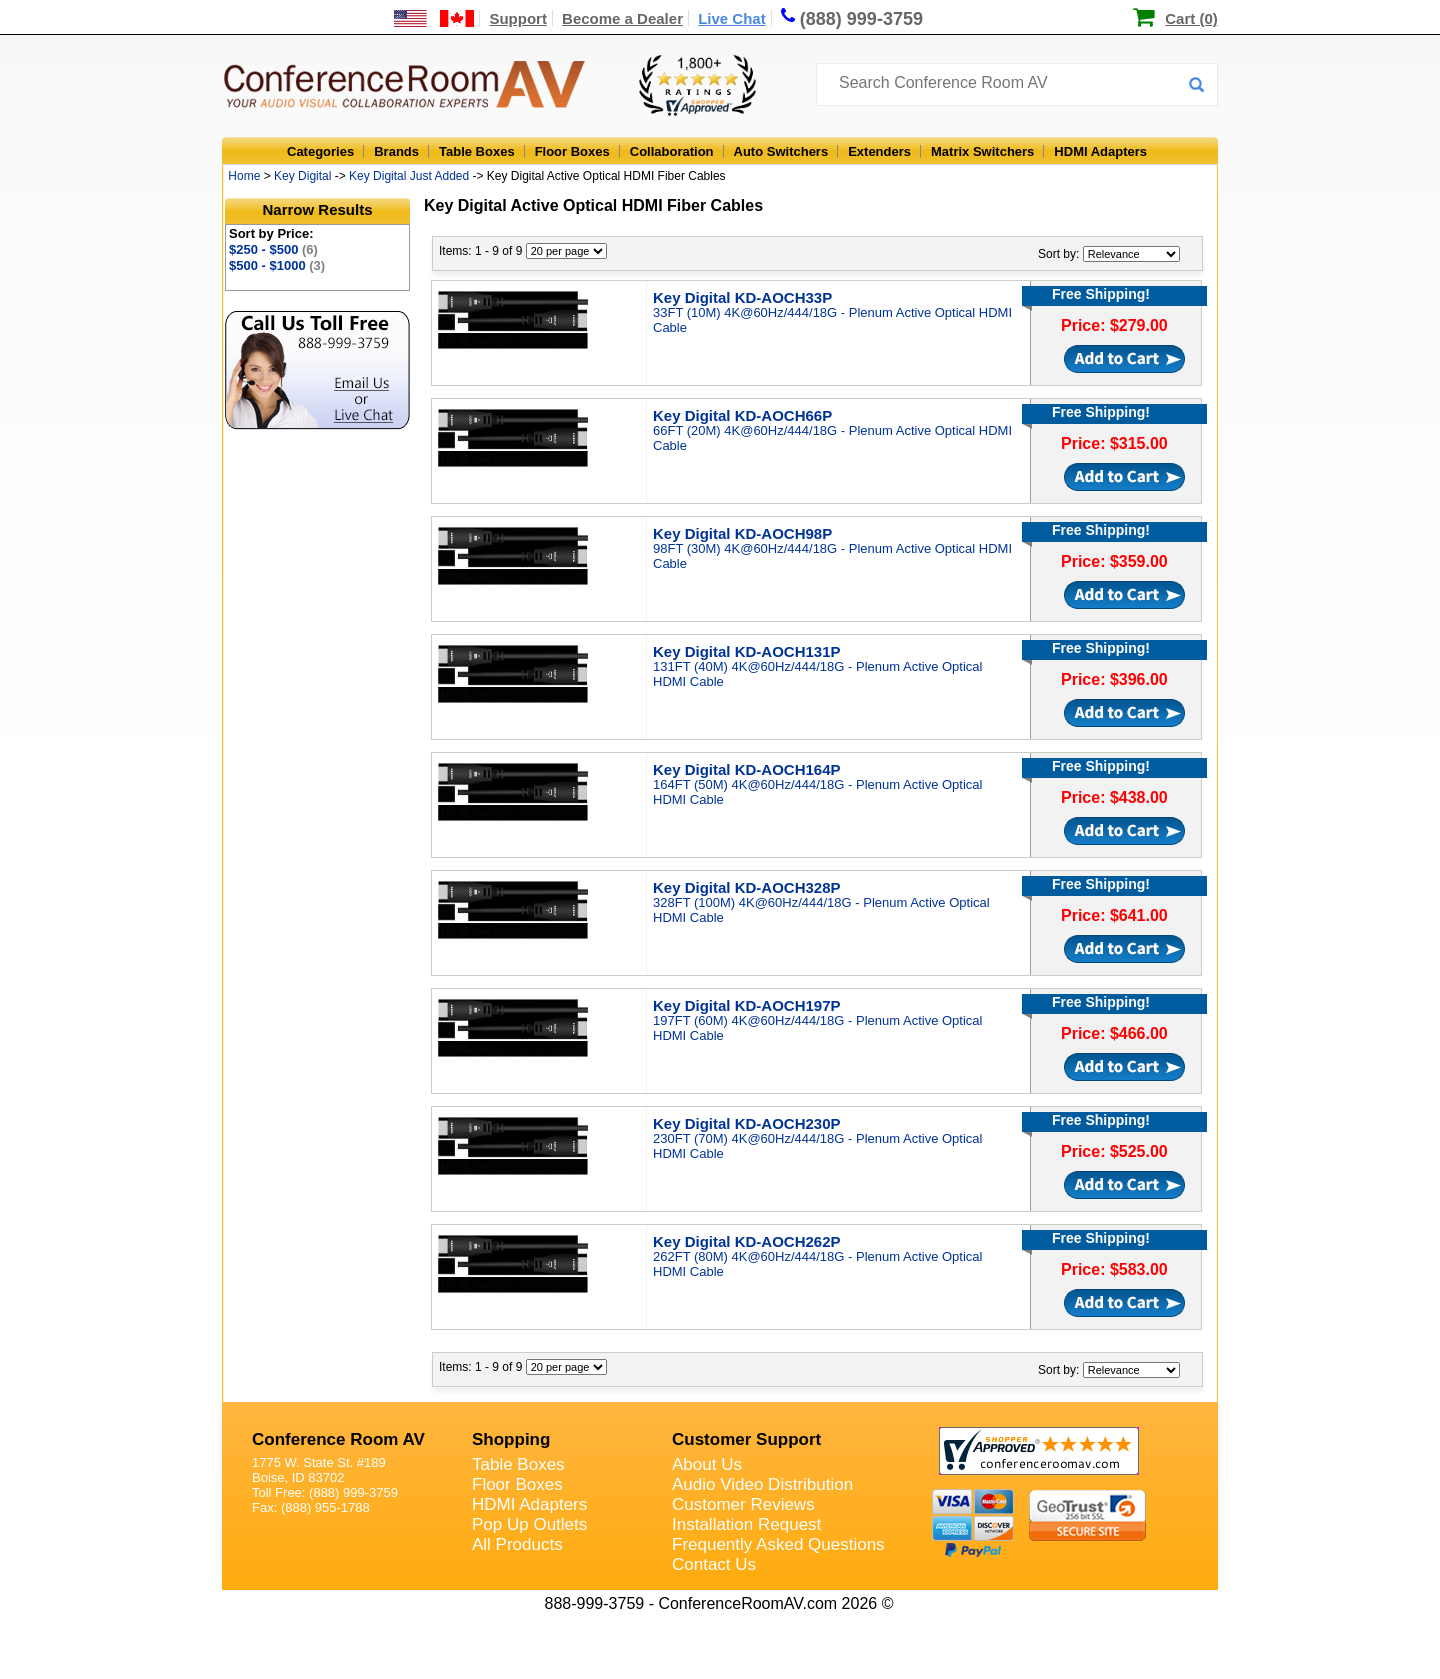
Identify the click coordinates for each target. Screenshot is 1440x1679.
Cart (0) (1191, 18)
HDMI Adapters (1100, 151)
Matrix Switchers (982, 151)
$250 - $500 (273, 249)
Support (518, 18)
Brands (396, 151)
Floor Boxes (572, 151)
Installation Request (746, 1524)
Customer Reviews (743, 1504)
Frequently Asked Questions (778, 1544)
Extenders (879, 151)
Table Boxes (477, 151)
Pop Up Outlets (529, 1524)
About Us (707, 1464)
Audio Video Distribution (762, 1484)
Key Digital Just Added (409, 176)
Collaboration (672, 151)
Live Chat (732, 18)
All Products (517, 1544)
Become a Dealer (622, 18)
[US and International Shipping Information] (434, 18)
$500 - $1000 (277, 265)
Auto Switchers (781, 151)
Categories (320, 151)
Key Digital (302, 176)
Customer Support (746, 1439)
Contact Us (714, 1564)
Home (244, 176)
